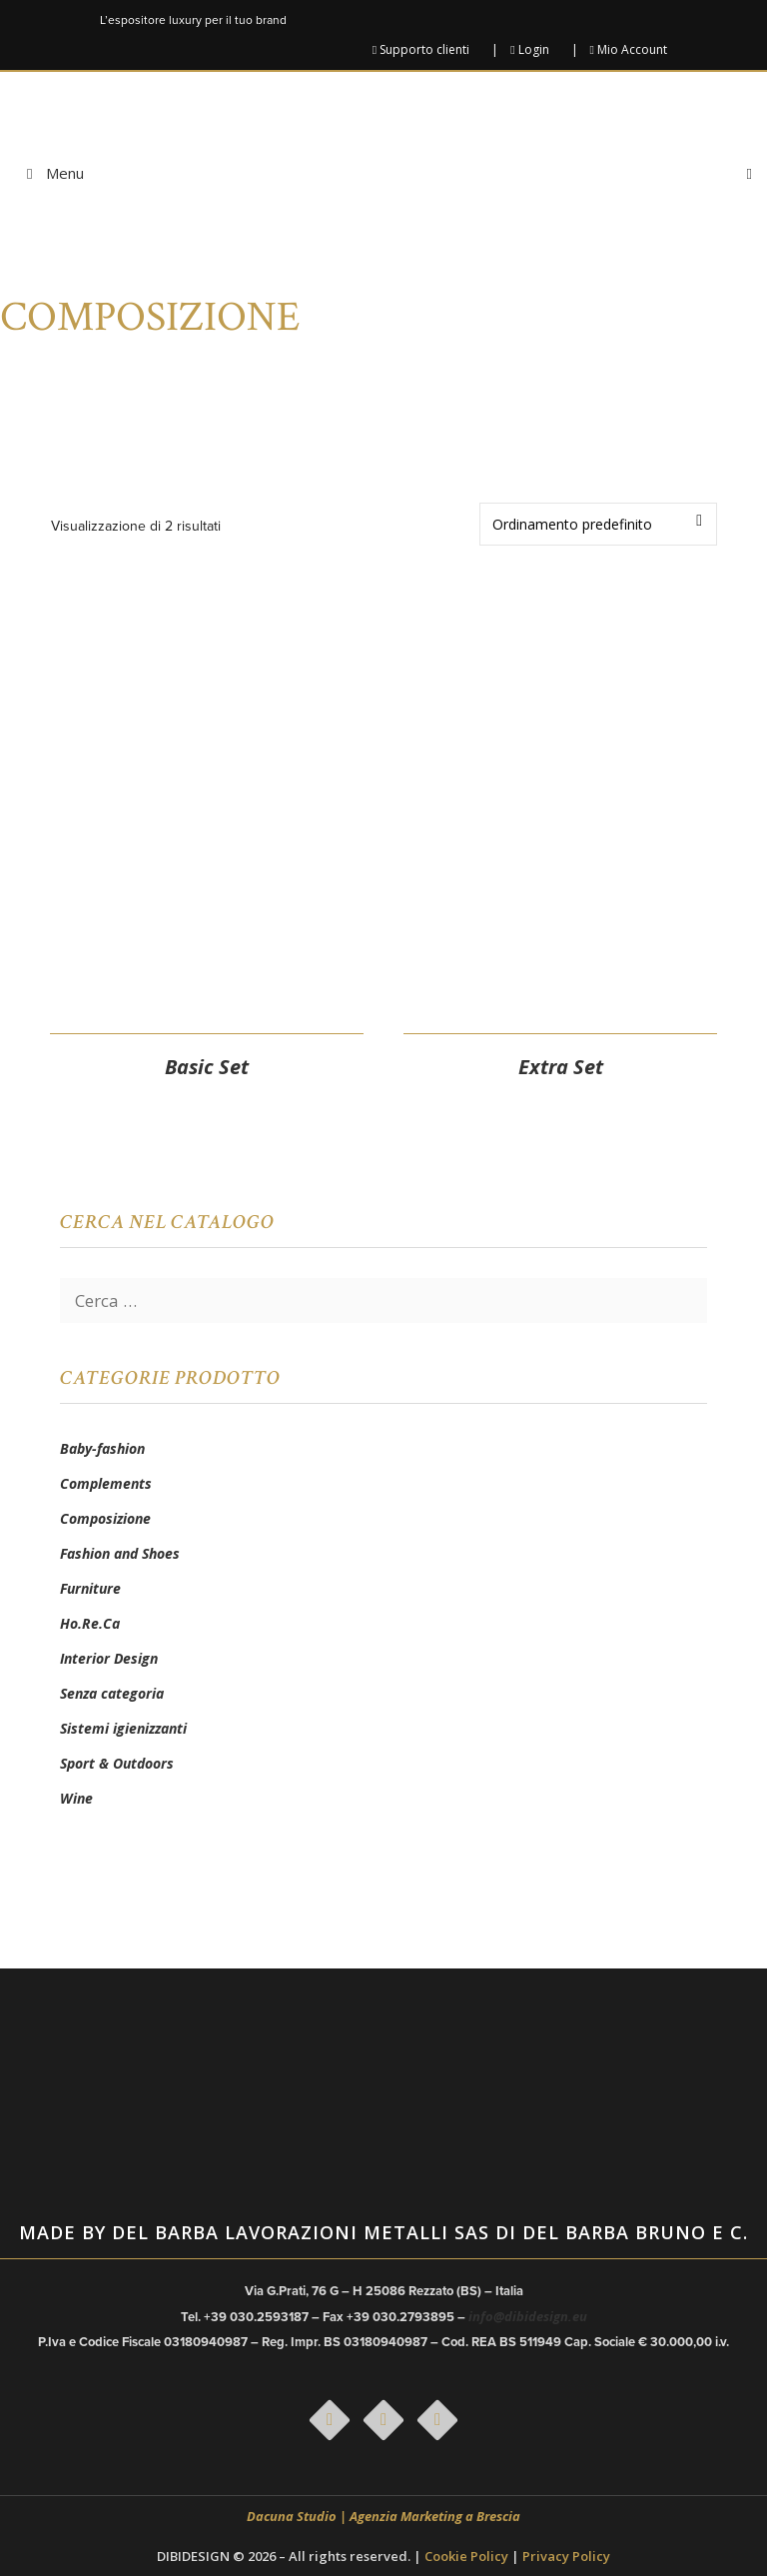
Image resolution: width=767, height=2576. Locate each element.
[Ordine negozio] (598, 524)
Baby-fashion (102, 1448)
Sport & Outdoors (117, 1763)
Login (529, 49)
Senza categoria (112, 1693)
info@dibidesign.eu (527, 2316)
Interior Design (109, 1658)
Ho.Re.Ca (90, 1623)
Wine (76, 1798)
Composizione (105, 1518)
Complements (106, 1483)
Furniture (90, 1588)
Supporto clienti (421, 49)
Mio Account (628, 49)
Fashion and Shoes (120, 1553)
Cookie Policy (466, 2556)
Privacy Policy (566, 2556)
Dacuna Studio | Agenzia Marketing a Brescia (383, 2516)
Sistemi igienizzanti (123, 1728)
